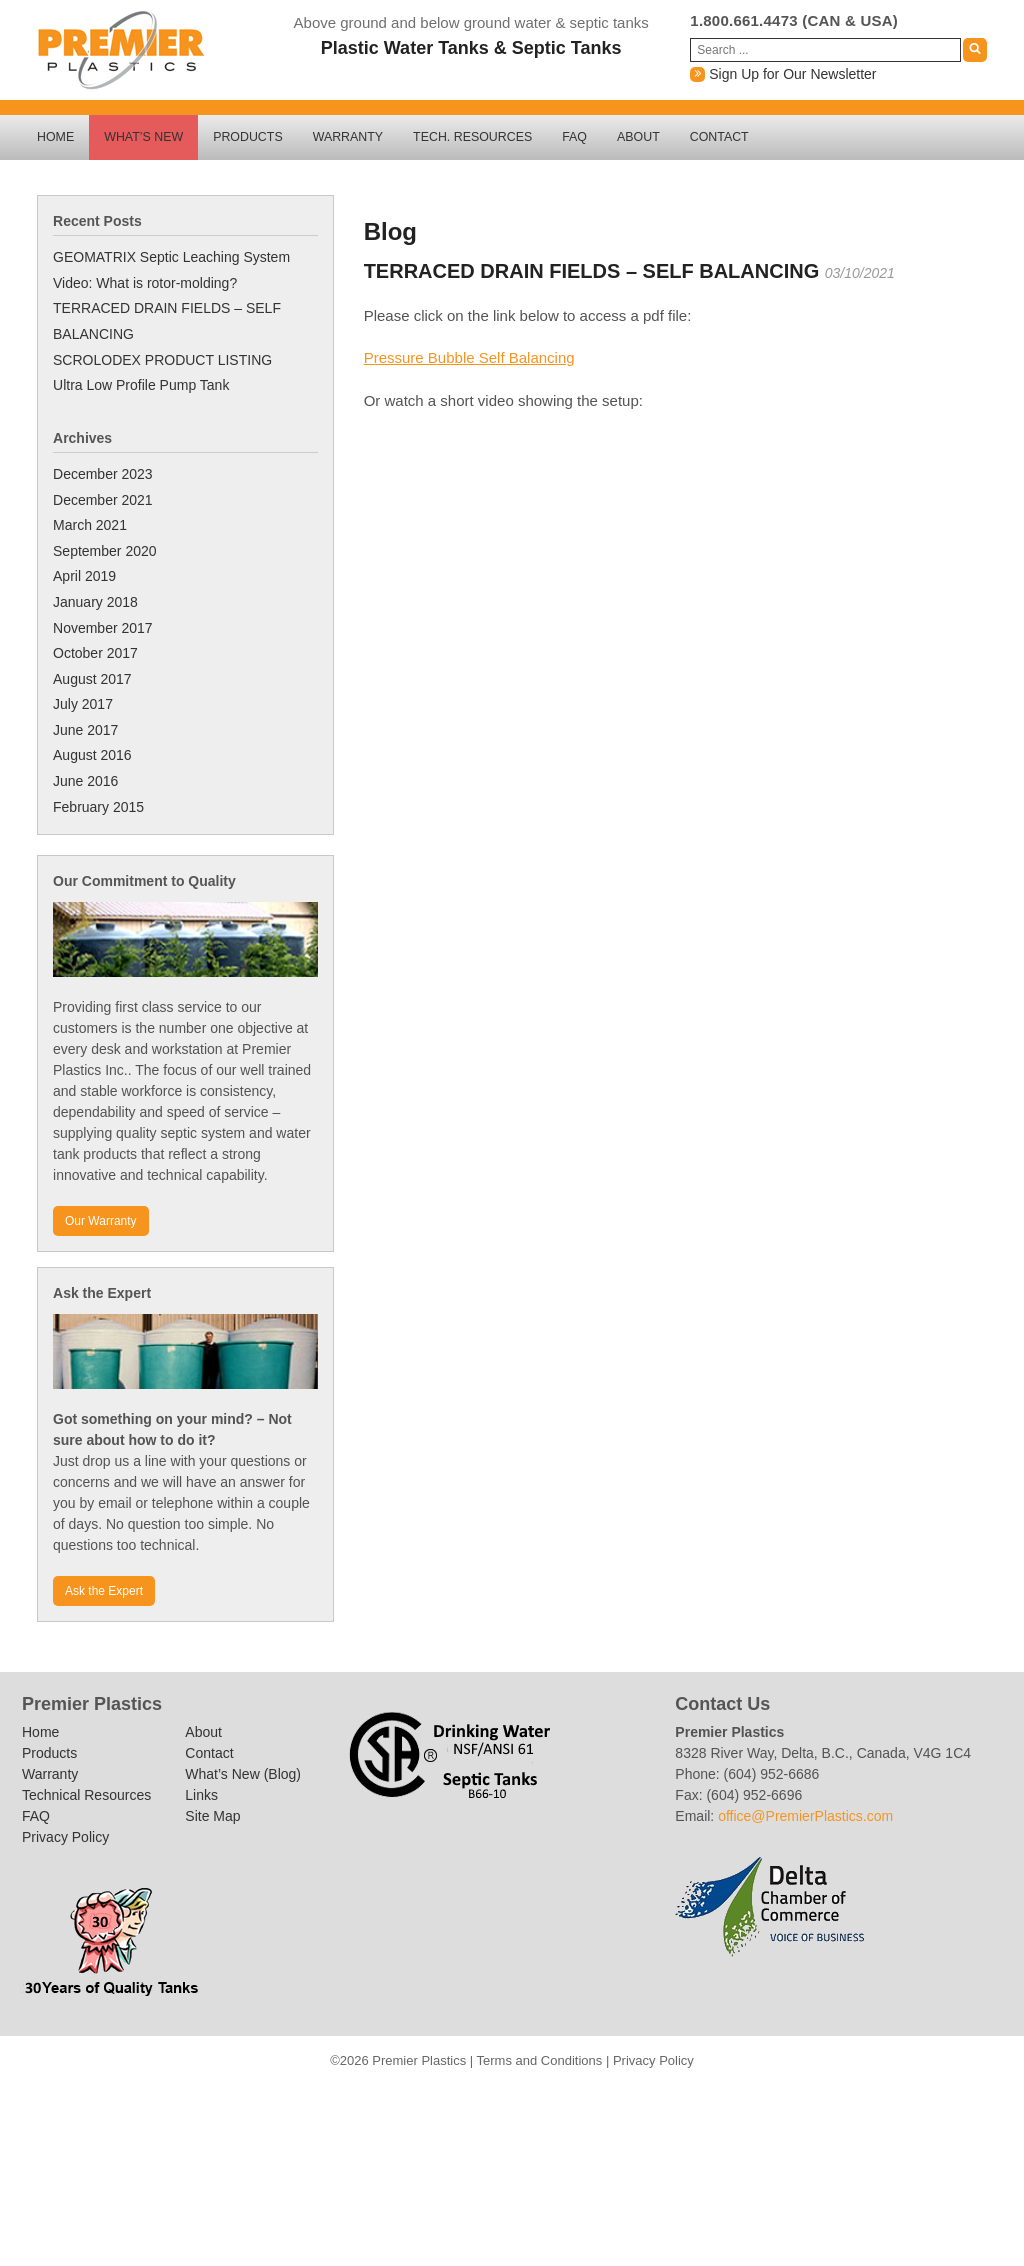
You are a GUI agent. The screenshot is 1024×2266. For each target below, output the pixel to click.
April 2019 (84, 576)
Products (248, 137)
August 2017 (92, 679)
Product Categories (480, 2176)
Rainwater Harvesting (559, 2151)
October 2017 (95, 653)
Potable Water (445, 2176)
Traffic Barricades (533, 2125)
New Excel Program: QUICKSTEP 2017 (665, 2099)
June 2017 (85, 730)
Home (55, 137)
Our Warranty (101, 1221)
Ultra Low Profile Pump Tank (141, 385)
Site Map (212, 1816)
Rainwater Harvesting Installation (586, 2176)
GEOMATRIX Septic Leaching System (171, 257)
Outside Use (409, 2176)
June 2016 (85, 781)
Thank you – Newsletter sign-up (275, 2099)
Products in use (523, 2151)
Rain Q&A (551, 2176)
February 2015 (98, 807)
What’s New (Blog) (243, 1774)
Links (201, 1795)
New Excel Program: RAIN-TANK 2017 (701, 2099)
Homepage (523, 2099)
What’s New (143, 137)
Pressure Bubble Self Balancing (469, 357)
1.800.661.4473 (743, 20)
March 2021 (90, 525)
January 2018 (95, 602)
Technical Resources (86, 1795)
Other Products (771, 2099)
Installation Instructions (559, 2099)
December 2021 (103, 500)
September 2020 (105, 551)
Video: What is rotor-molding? (145, 283)
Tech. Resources (472, 137)
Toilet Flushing (622, 2176)
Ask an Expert (381, 2099)
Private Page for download (311, 2099)
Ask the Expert (104, 1591)
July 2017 (83, 704)
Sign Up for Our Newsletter (783, 74)
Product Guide (516, 2176)
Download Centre (533, 2227)
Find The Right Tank (488, 2099)
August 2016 (92, 755)
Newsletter (736, 2099)
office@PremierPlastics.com (805, 1816)
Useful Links (657, 2176)
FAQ (574, 137)
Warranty (348, 137)
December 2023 (103, 474)
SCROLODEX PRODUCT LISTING (162, 360)
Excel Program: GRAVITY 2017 (630, 2099)
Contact (719, 137)
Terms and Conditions (540, 2060)
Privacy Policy (65, 1837)
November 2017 (103, 628)
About (638, 137)
